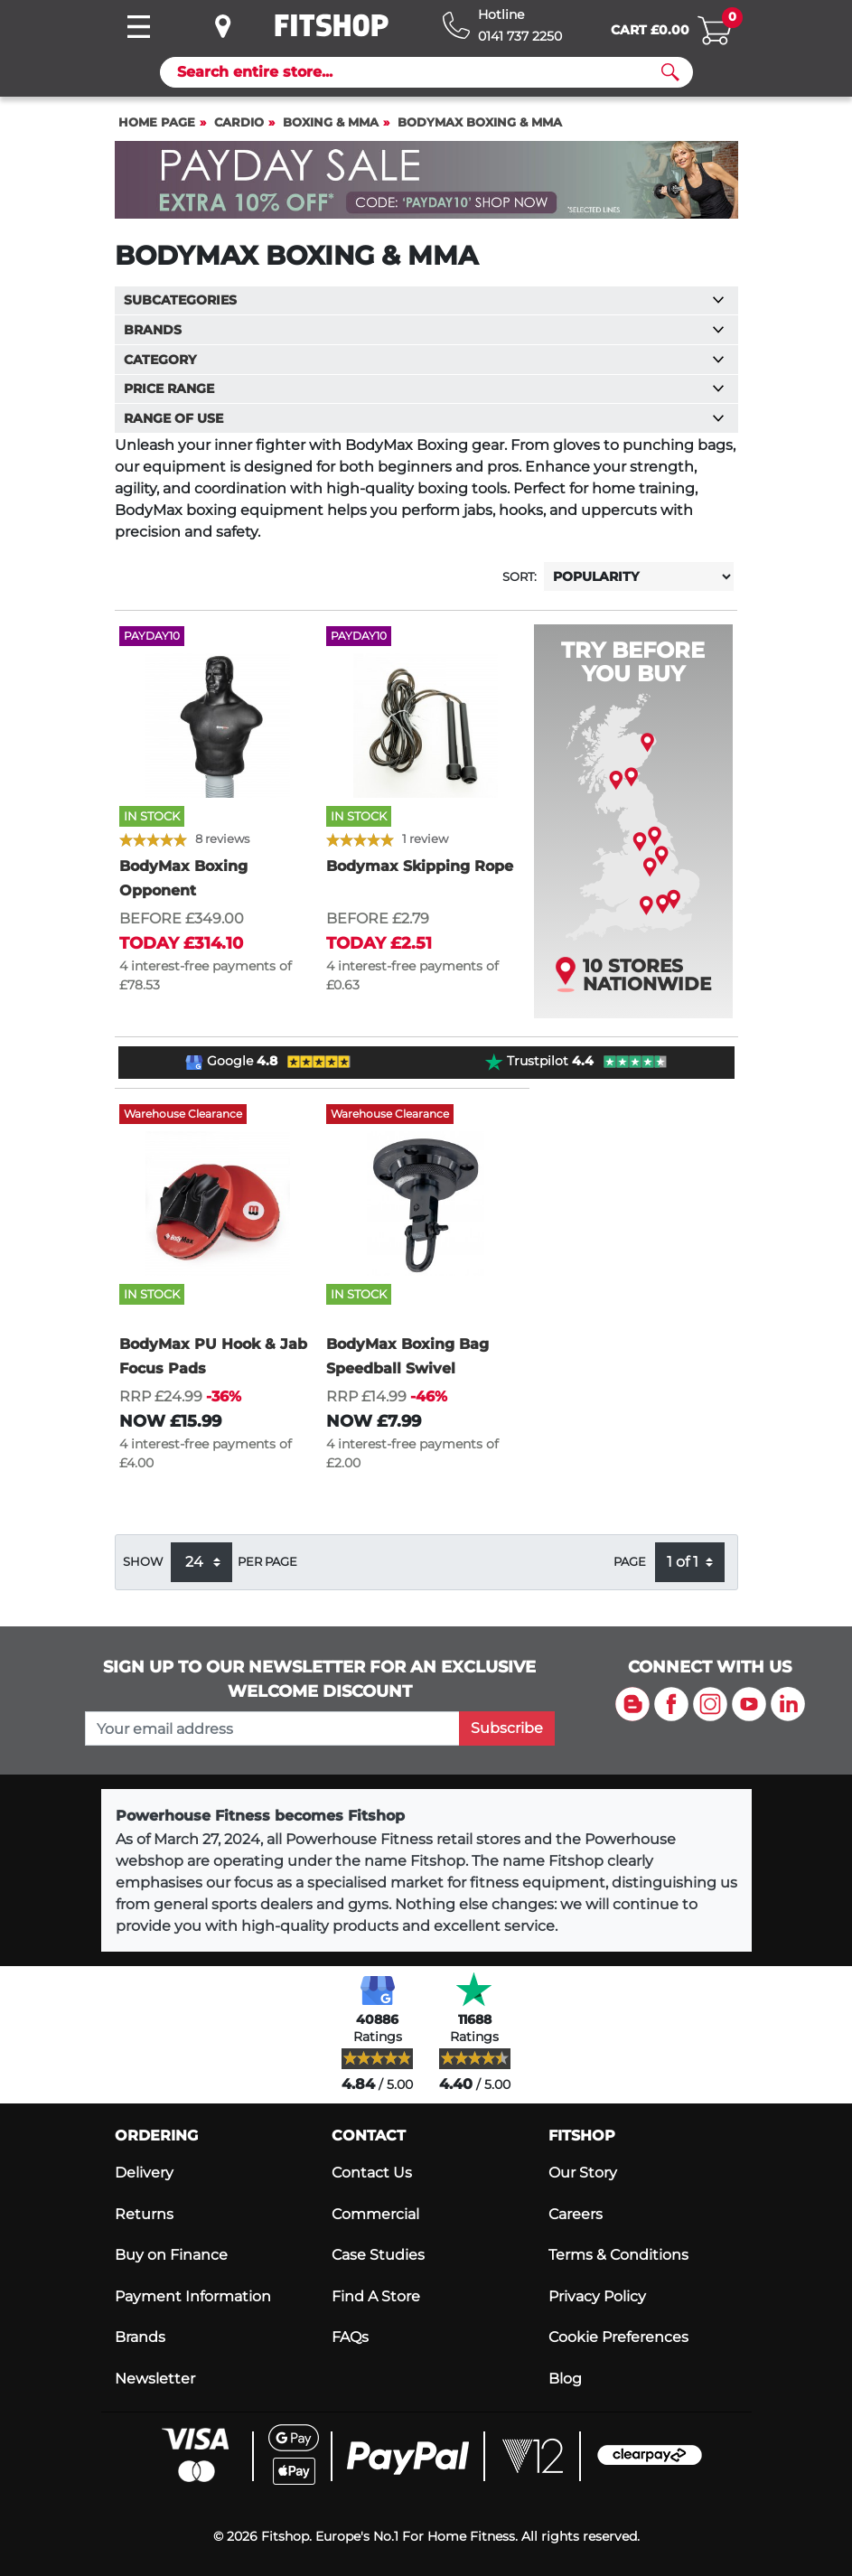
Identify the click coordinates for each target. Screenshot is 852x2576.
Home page (156, 122)
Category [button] (424, 359)
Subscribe (507, 1728)
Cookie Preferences (618, 2337)
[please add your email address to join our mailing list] (272, 1728)
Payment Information (193, 2296)
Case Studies (378, 2254)
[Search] (419, 72)
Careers (575, 2214)
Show (143, 1562)
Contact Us (372, 2172)
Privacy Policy (597, 2296)
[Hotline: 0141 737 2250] (502, 26)
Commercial (375, 2214)
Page (629, 1562)
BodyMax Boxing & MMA (480, 122)
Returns (144, 2214)
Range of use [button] (424, 418)
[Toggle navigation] (139, 26)
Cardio (239, 122)
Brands (140, 2337)
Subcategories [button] (424, 300)
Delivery (144, 2172)
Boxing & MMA (331, 122)
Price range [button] (424, 388)
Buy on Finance (171, 2254)
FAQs (350, 2337)
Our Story (582, 2172)
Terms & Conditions (618, 2254)
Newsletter (155, 2378)
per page (267, 1562)
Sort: (519, 577)
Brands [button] (424, 330)
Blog (565, 2378)
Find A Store (376, 2296)
